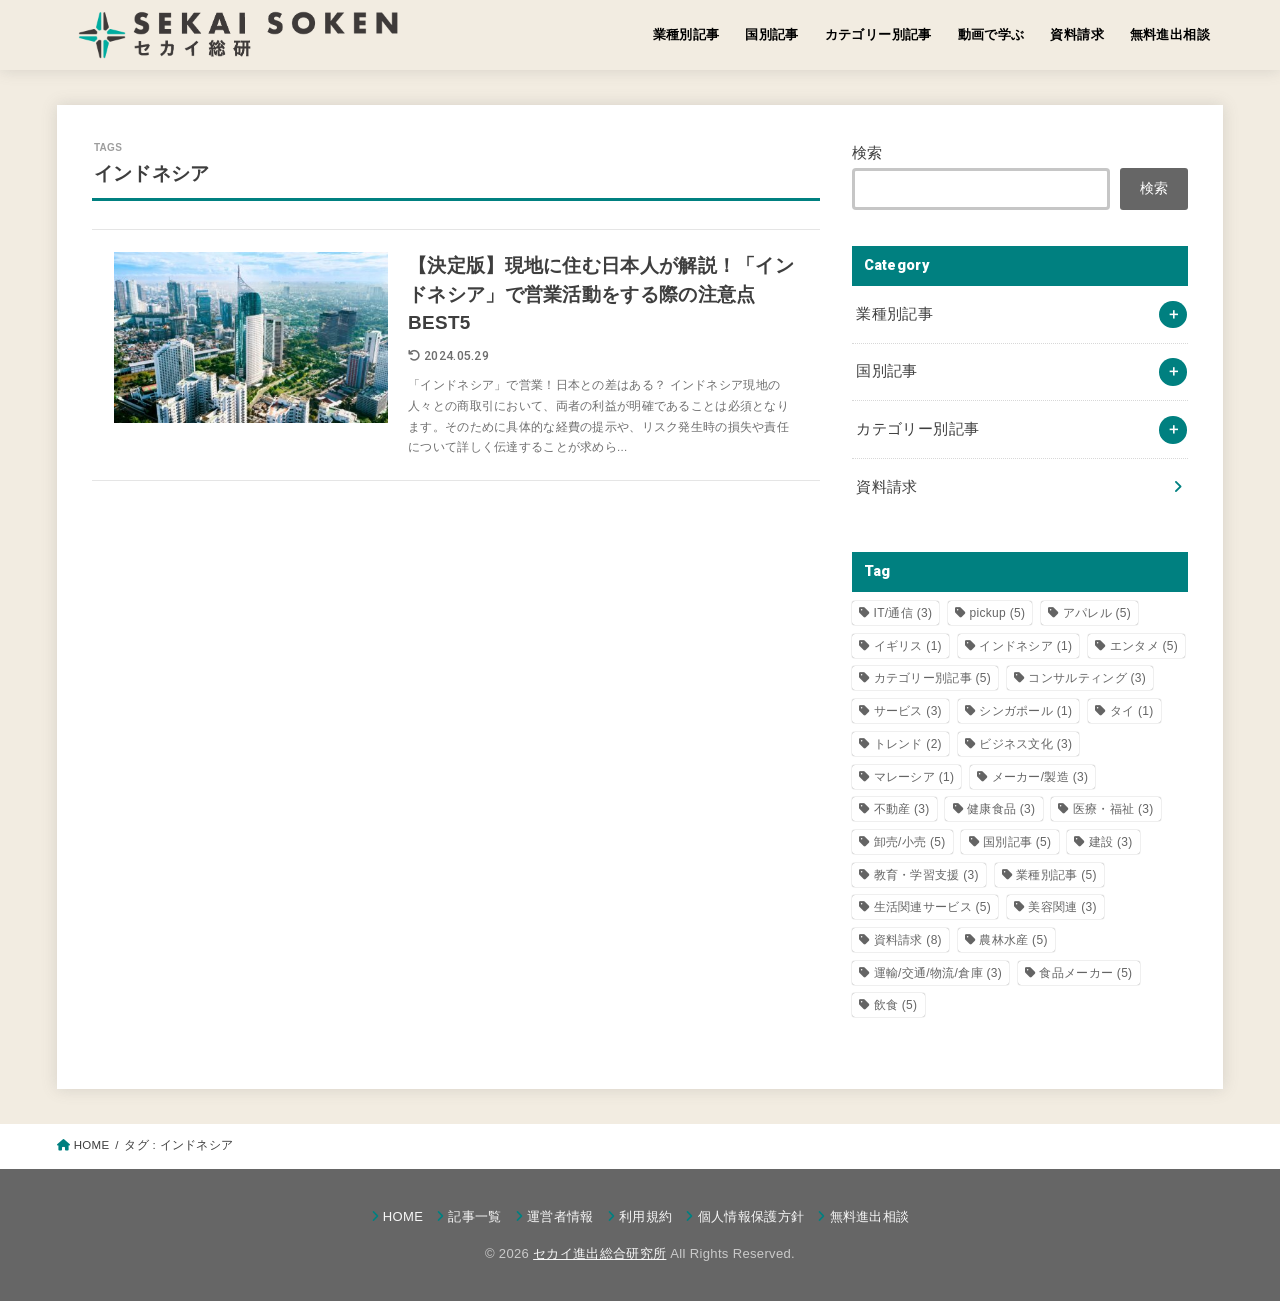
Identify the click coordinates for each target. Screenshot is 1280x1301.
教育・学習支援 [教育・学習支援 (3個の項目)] (926, 875)
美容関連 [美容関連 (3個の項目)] (1062, 907)
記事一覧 (474, 1216)
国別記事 (772, 34)
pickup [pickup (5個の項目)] (998, 613)
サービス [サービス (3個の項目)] (908, 711)
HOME (403, 1216)
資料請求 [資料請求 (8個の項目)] (908, 940)
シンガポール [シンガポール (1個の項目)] (1025, 711)
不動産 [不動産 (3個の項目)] (902, 809)
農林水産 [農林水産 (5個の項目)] (1013, 940)
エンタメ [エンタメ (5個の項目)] (1144, 646)
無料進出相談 (1170, 34)
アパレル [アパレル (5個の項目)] (1097, 613)
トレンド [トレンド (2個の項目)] (908, 744)
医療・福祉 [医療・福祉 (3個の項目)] (1113, 809)
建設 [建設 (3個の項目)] (1111, 842)
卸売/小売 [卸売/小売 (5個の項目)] (910, 842)
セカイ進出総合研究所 (599, 1253)
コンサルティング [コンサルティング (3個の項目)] (1087, 678)
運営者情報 (560, 1216)
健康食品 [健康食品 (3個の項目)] (1001, 809)
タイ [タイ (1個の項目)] (1132, 711)
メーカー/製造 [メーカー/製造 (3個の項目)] (1040, 777)
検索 (867, 153)
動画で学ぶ (991, 34)
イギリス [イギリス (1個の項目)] (908, 646)
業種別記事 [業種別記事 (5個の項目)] (1056, 875)
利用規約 (645, 1216)
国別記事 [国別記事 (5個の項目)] (1017, 842)
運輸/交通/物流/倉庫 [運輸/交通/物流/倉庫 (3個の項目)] (938, 973)
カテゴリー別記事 (878, 34)
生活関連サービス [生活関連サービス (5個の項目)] (933, 907)
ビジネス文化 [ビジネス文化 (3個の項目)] (1025, 744)
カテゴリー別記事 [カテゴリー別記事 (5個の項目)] (933, 678)
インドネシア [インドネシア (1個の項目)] (1025, 646)
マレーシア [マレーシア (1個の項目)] (914, 777)
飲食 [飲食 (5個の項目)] (896, 1005)
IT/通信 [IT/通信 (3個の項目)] (903, 613)
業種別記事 (686, 34)
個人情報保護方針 (751, 1216)
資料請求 (1077, 34)
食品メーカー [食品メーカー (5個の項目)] (1085, 973)
